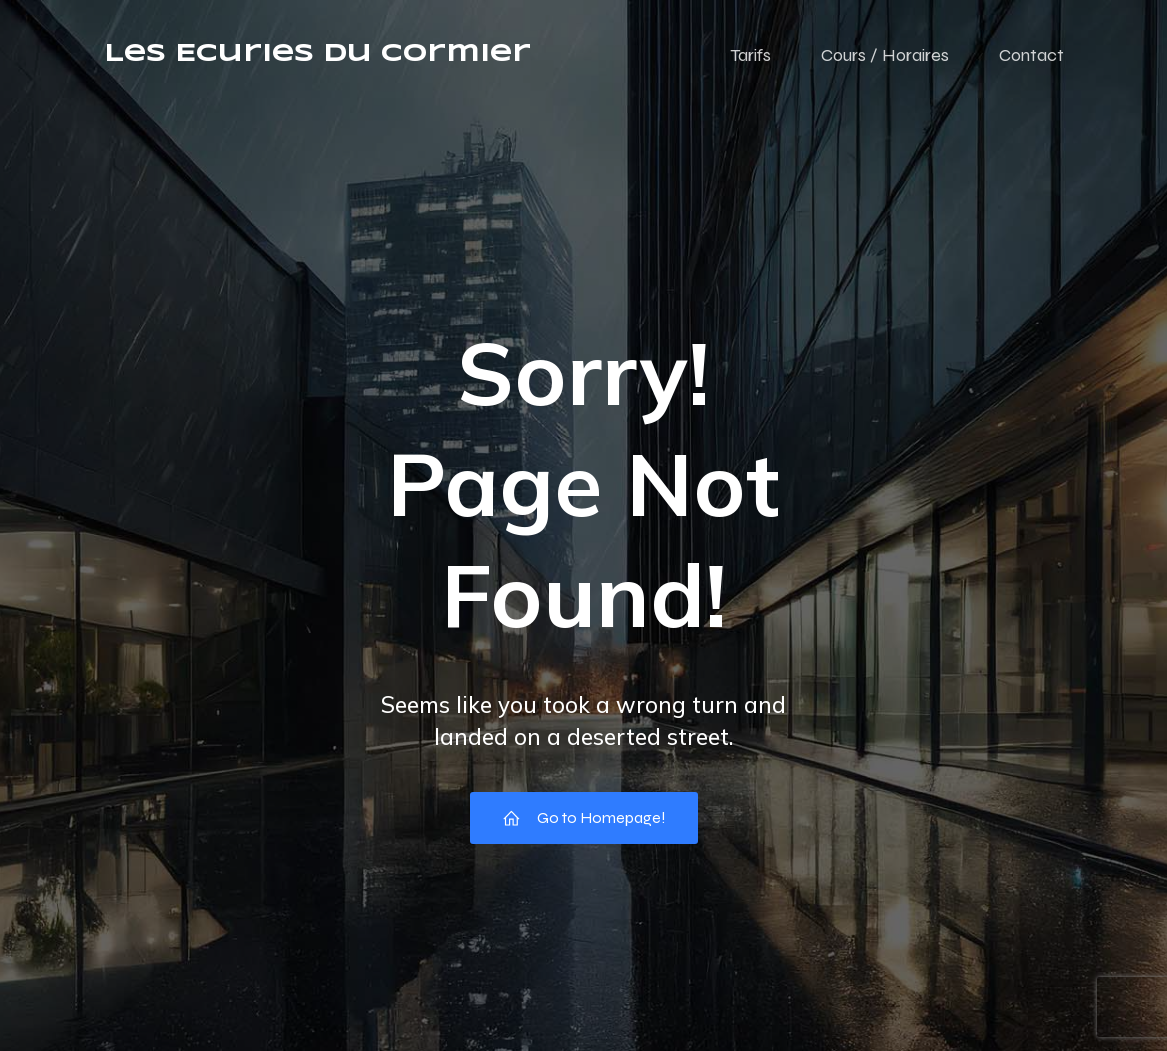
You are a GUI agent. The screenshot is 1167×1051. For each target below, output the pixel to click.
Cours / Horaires (885, 55)
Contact (1031, 55)
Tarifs (750, 55)
